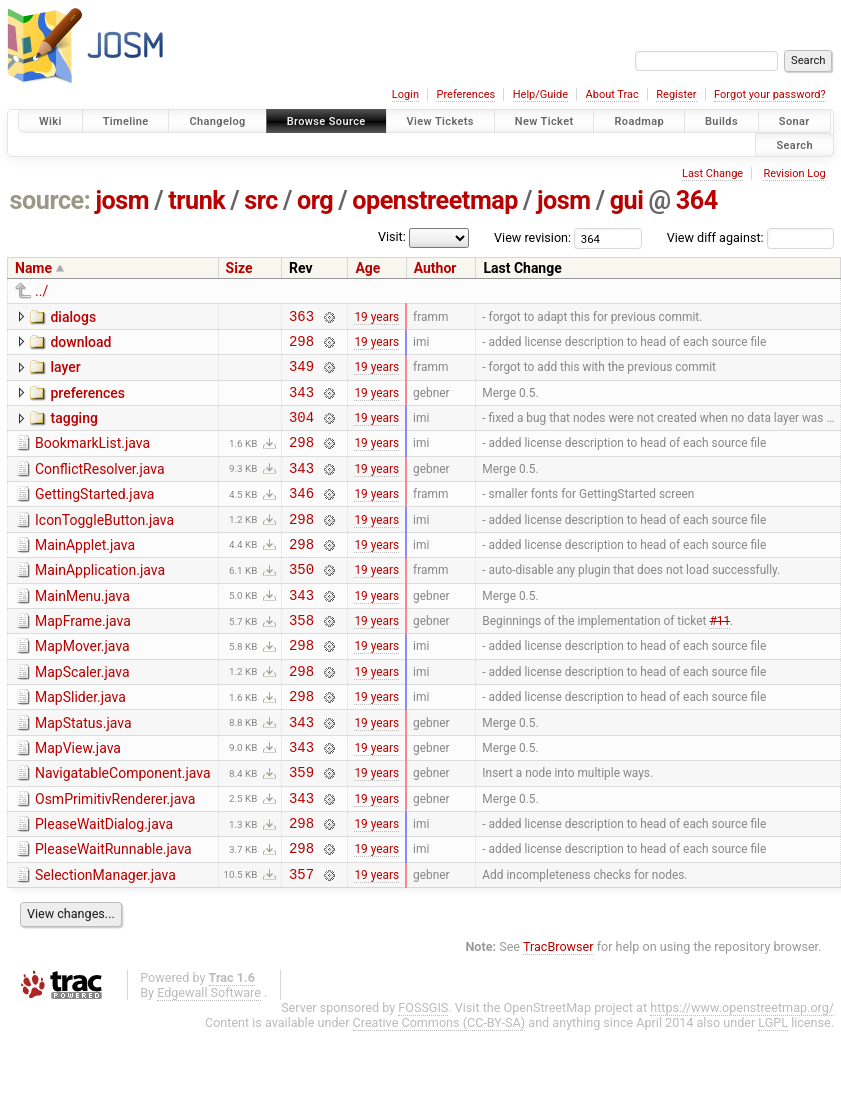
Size (239, 268)
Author (435, 268)
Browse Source (326, 121)
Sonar (794, 121)
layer (65, 373)
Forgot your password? (770, 94)
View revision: (532, 237)
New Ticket (544, 121)
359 (301, 828)
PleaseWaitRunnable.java (113, 912)
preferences (87, 402)
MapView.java (78, 799)
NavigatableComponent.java (123, 827)
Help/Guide (540, 94)
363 (301, 318)
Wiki (50, 121)
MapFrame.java (83, 657)
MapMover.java (82, 685)
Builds (721, 121)
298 (301, 346)
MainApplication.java (100, 600)
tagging (73, 430)
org (315, 200)
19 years (376, 318)
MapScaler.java (82, 714)
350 (301, 601)
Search (794, 144)
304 (301, 431)
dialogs (73, 317)
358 (301, 658)
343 (301, 403)
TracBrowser (558, 1015)
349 (301, 374)
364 (697, 200)
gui (627, 200)
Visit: (392, 236)
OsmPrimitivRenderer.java (115, 856)
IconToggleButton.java (104, 544)
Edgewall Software (209, 1061)
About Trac (612, 94)
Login (405, 94)
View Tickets (440, 121)
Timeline (126, 121)
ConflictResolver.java (100, 487)
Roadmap (639, 121)
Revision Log (794, 173)
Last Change (712, 173)
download (80, 345)
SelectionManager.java (105, 941)
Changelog (217, 121)
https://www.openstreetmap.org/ (742, 1076)
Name (33, 268)
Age (367, 268)
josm (122, 200)
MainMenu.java (82, 629)
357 (301, 942)
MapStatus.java (83, 771)
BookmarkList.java (92, 458)
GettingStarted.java (94, 515)
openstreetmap (435, 200)
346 (301, 516)
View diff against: (750, 237)
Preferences (465, 94)
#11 (719, 659)
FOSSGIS (423, 1076)
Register (676, 94)
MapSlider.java (80, 742)
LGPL (773, 1091)
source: (50, 200)
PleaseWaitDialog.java (104, 884)
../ (41, 291)
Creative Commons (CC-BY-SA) (439, 1091)
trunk (196, 200)
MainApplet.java (85, 572)
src (261, 200)
